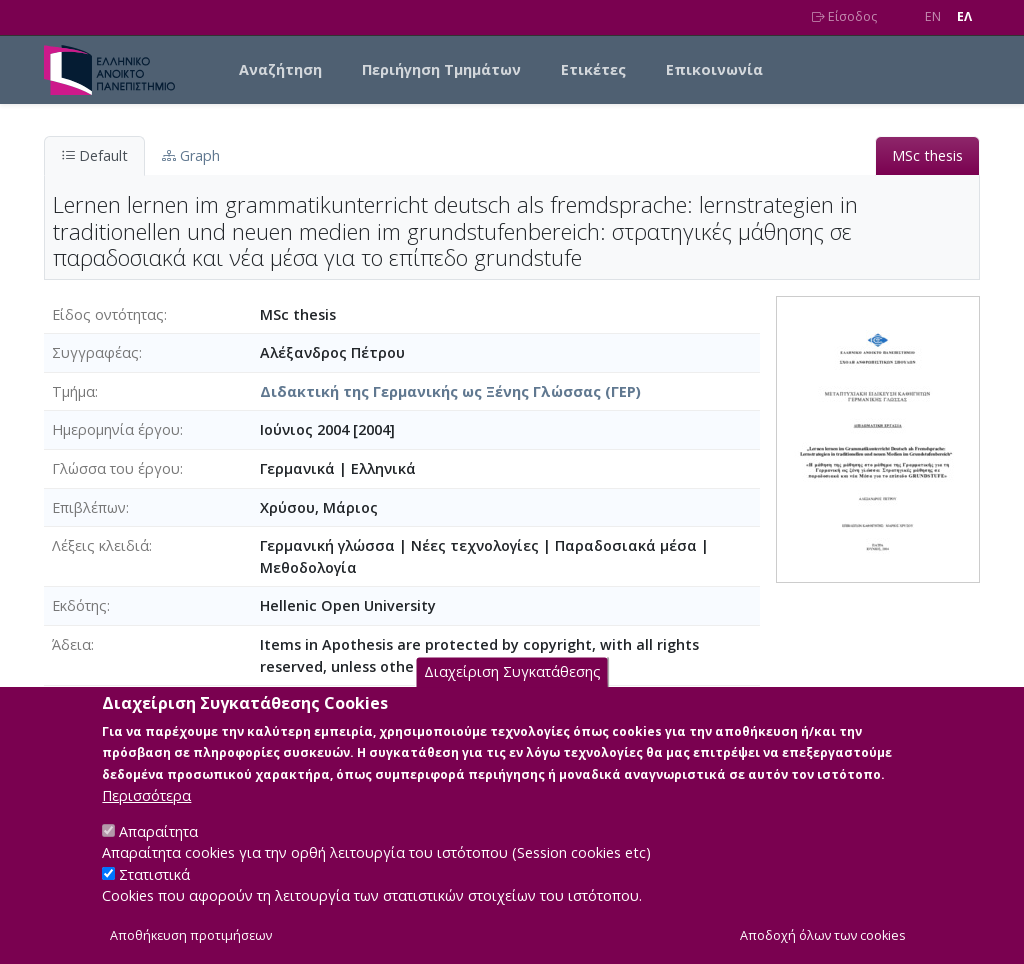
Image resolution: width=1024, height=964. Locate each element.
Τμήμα (73, 391)
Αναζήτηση (280, 69)
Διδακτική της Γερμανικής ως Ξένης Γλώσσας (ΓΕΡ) (450, 391)
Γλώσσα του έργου (116, 468)
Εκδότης (79, 605)
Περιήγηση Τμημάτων (441, 69)
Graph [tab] (191, 155)
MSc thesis (927, 155)
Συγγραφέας (95, 352)
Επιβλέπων (89, 507)
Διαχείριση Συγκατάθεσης (512, 697)
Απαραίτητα (158, 856)
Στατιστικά (154, 899)
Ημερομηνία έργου (116, 429)
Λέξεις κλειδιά (100, 545)
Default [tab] (94, 155)
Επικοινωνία (714, 69)
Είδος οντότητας (108, 314)
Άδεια (71, 644)
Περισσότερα (146, 820)
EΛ (964, 16)
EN (933, 16)
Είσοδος (844, 16)
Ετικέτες (593, 69)
